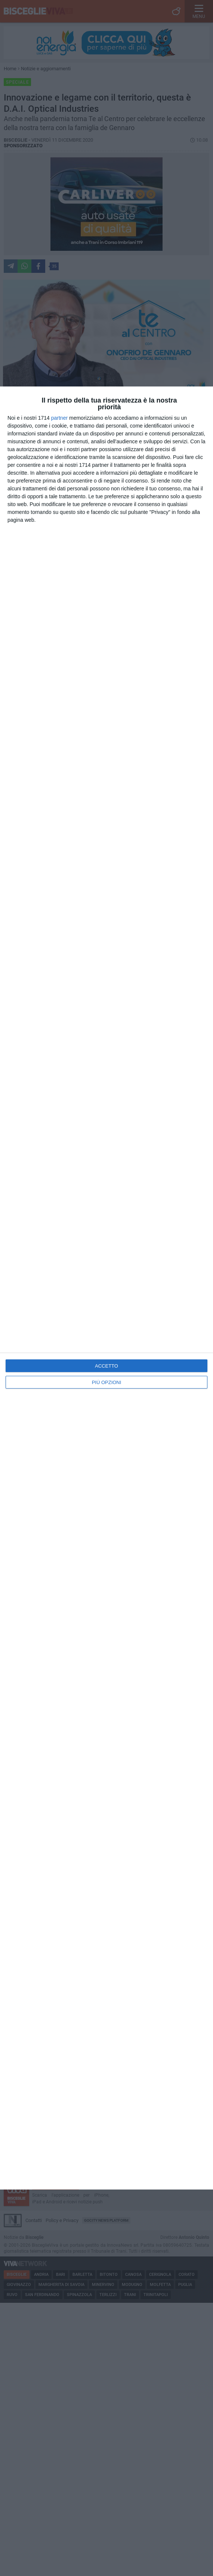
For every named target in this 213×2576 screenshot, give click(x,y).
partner (59, 417)
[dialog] (106, 1288)
